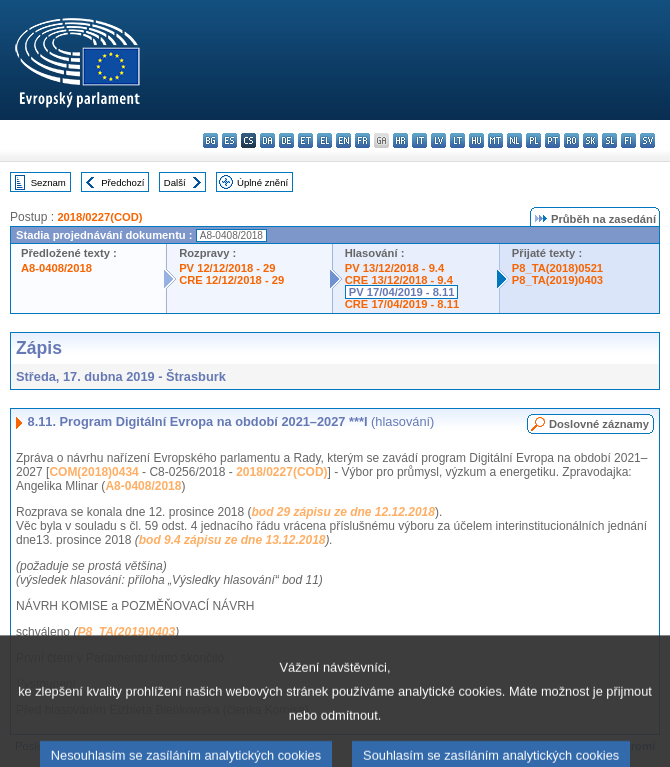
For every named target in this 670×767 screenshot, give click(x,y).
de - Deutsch (286, 140)
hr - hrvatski (400, 140)
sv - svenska (647, 140)
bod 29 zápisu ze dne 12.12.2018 (342, 512)
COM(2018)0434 (93, 472)
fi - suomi (628, 140)
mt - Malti (495, 140)
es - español (229, 140)
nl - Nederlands (514, 140)
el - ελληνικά (324, 140)
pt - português (552, 140)
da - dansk (267, 140)
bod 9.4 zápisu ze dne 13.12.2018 (232, 540)
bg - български (210, 140)
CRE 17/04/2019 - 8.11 (402, 304)
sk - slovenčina (590, 140)
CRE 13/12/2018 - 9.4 (399, 280)
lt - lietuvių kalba (457, 140)
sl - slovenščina (609, 140)
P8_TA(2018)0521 (557, 268)
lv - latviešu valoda (438, 140)
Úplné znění (262, 182)
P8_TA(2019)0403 (557, 280)
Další (175, 182)
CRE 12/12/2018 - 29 (231, 280)
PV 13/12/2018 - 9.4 (395, 268)
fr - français (362, 140)
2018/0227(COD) (99, 217)
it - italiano (419, 140)
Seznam (48, 182)
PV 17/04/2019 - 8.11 (402, 292)
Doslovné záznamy (599, 424)
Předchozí (122, 182)
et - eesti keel (305, 140)
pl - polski (533, 140)
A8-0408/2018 (56, 268)
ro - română (571, 140)
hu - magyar (476, 140)
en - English (343, 140)
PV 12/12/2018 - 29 (227, 268)
